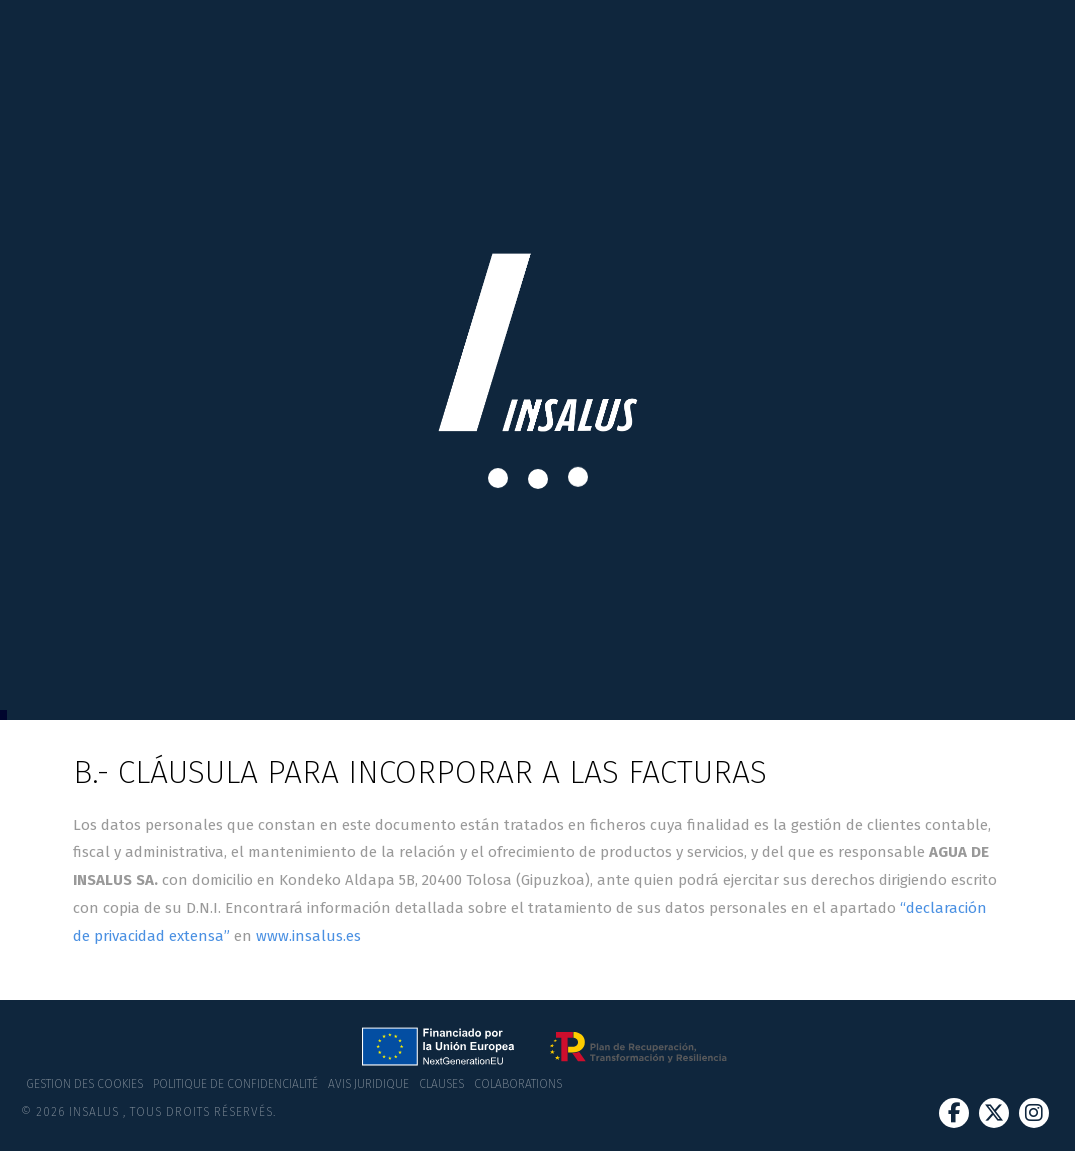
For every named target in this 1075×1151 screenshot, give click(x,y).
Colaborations (518, 1084)
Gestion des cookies (84, 1084)
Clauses (441, 1084)
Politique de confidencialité (235, 1084)
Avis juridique (368, 1084)
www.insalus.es (308, 936)
